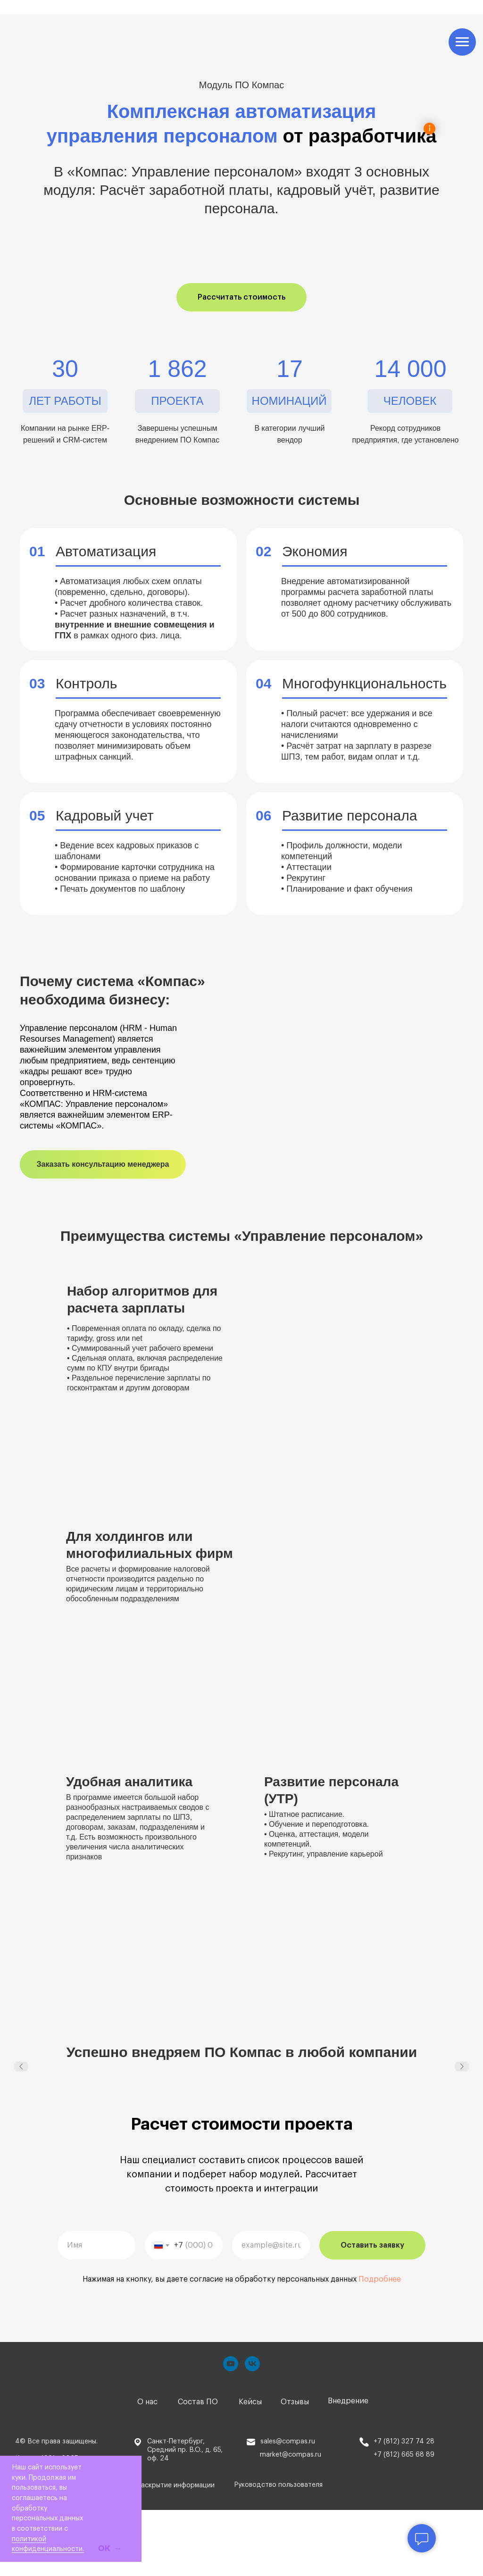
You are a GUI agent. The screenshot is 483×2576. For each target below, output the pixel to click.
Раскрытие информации (176, 2485)
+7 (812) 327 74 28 (404, 2441)
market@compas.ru (290, 2454)
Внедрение (348, 2401)
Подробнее (379, 2279)
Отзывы (295, 2402)
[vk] (252, 2363)
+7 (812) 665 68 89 (404, 2454)
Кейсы (250, 2402)
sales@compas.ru (287, 2441)
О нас (147, 2402)
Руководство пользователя (278, 2485)
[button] (241, 297)
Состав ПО (198, 2402)
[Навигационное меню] (462, 42)
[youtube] (230, 2363)
